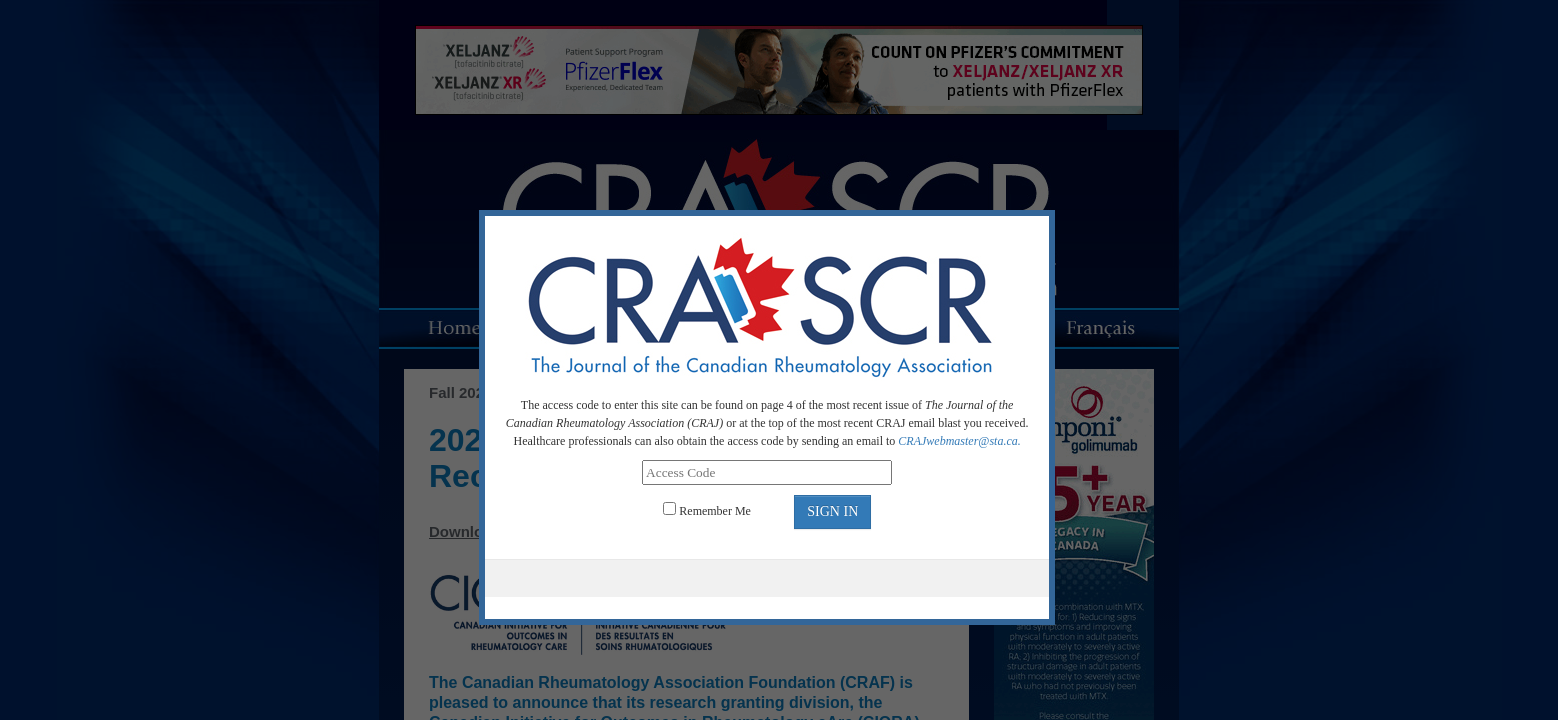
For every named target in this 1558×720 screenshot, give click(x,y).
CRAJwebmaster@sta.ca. (959, 441)
